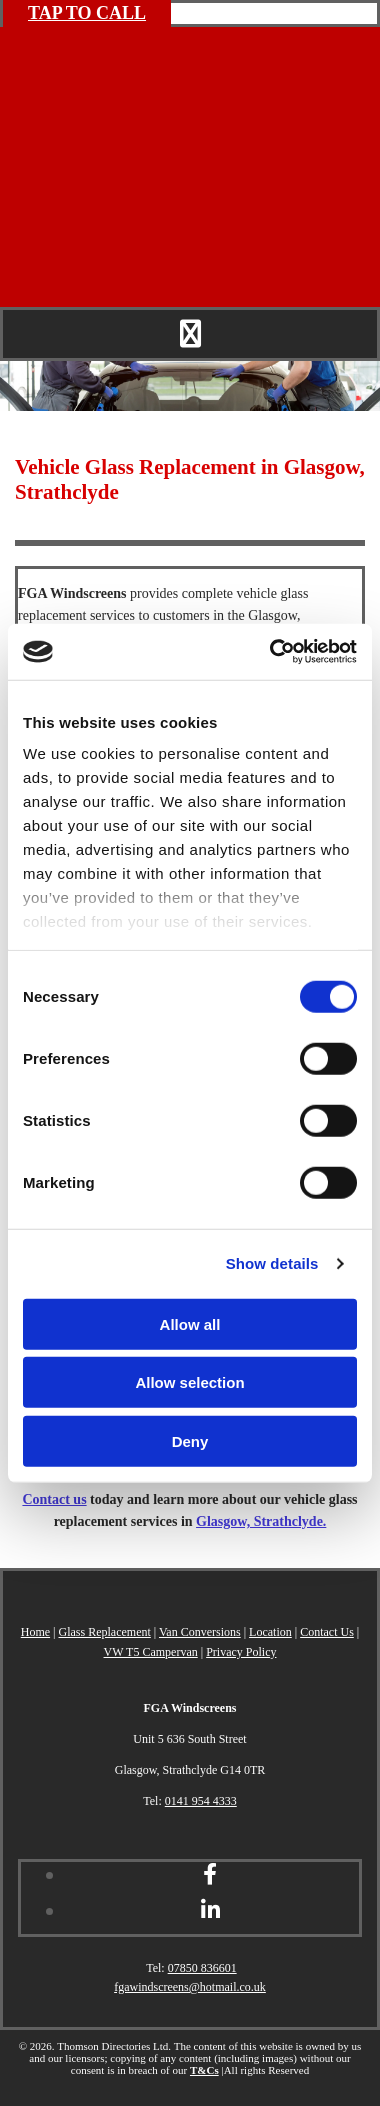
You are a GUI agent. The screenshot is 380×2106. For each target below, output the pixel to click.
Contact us (54, 1499)
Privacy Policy (241, 1652)
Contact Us (327, 1632)
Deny (190, 1440)
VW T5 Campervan (151, 1652)
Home (35, 1632)
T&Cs (204, 2070)
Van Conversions (200, 1632)
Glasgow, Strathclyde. (261, 1521)
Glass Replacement (105, 1632)
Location (270, 1632)
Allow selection (189, 1382)
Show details (272, 1263)
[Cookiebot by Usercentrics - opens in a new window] (271, 652)
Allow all (190, 1323)
